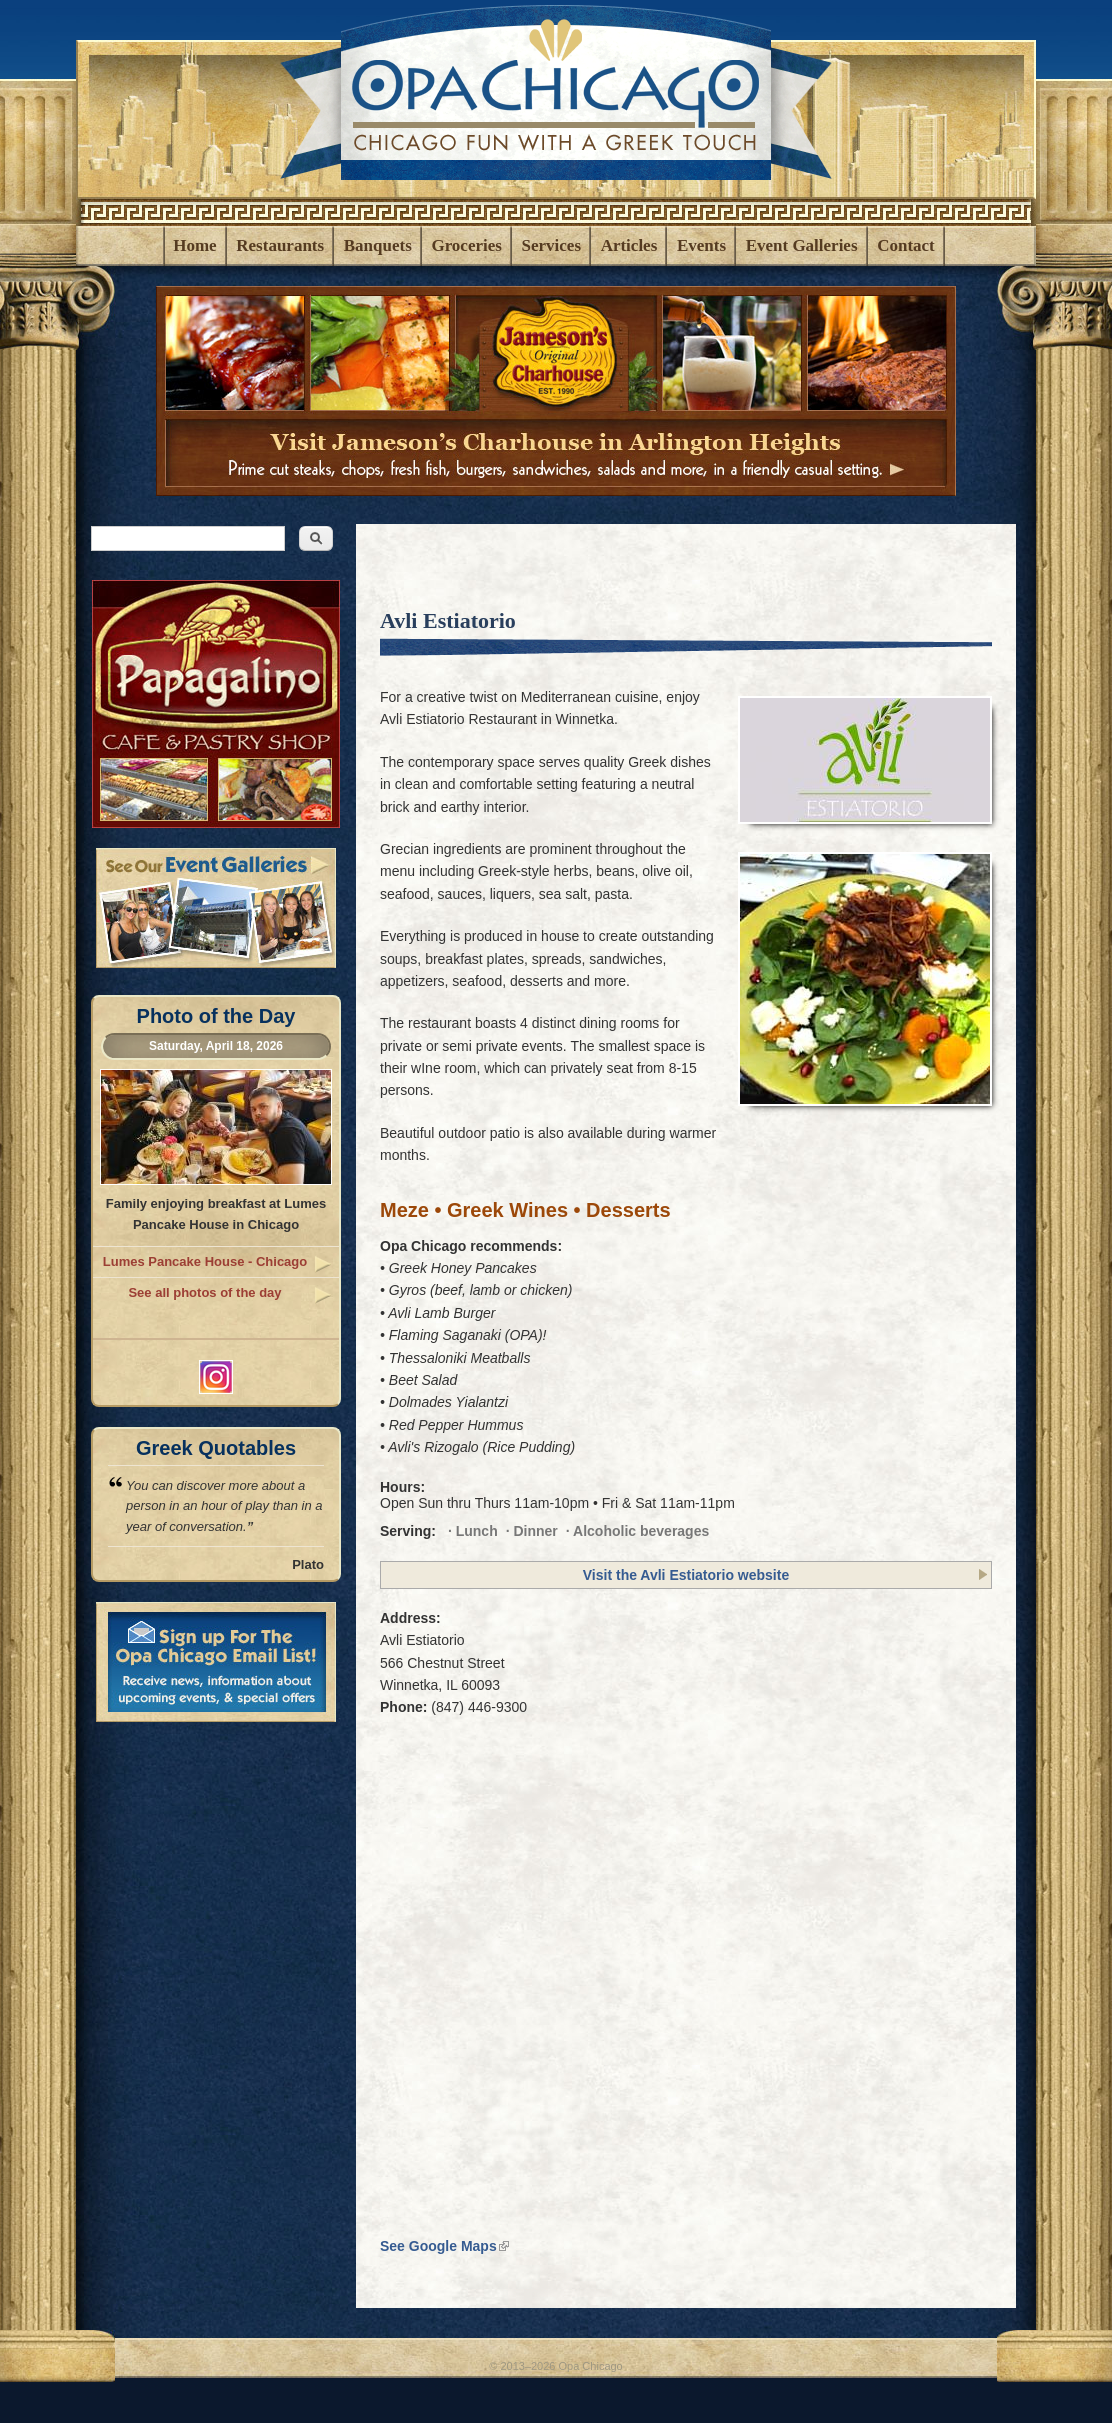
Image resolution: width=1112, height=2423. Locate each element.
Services (551, 245)
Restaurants (280, 245)
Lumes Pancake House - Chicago (205, 1261)
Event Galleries (802, 245)
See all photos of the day (204, 1292)
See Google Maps (444, 2246)
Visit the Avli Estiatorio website (686, 1575)
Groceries (466, 245)
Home (194, 245)
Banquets (378, 245)
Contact (906, 245)
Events (701, 245)
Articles (629, 245)
